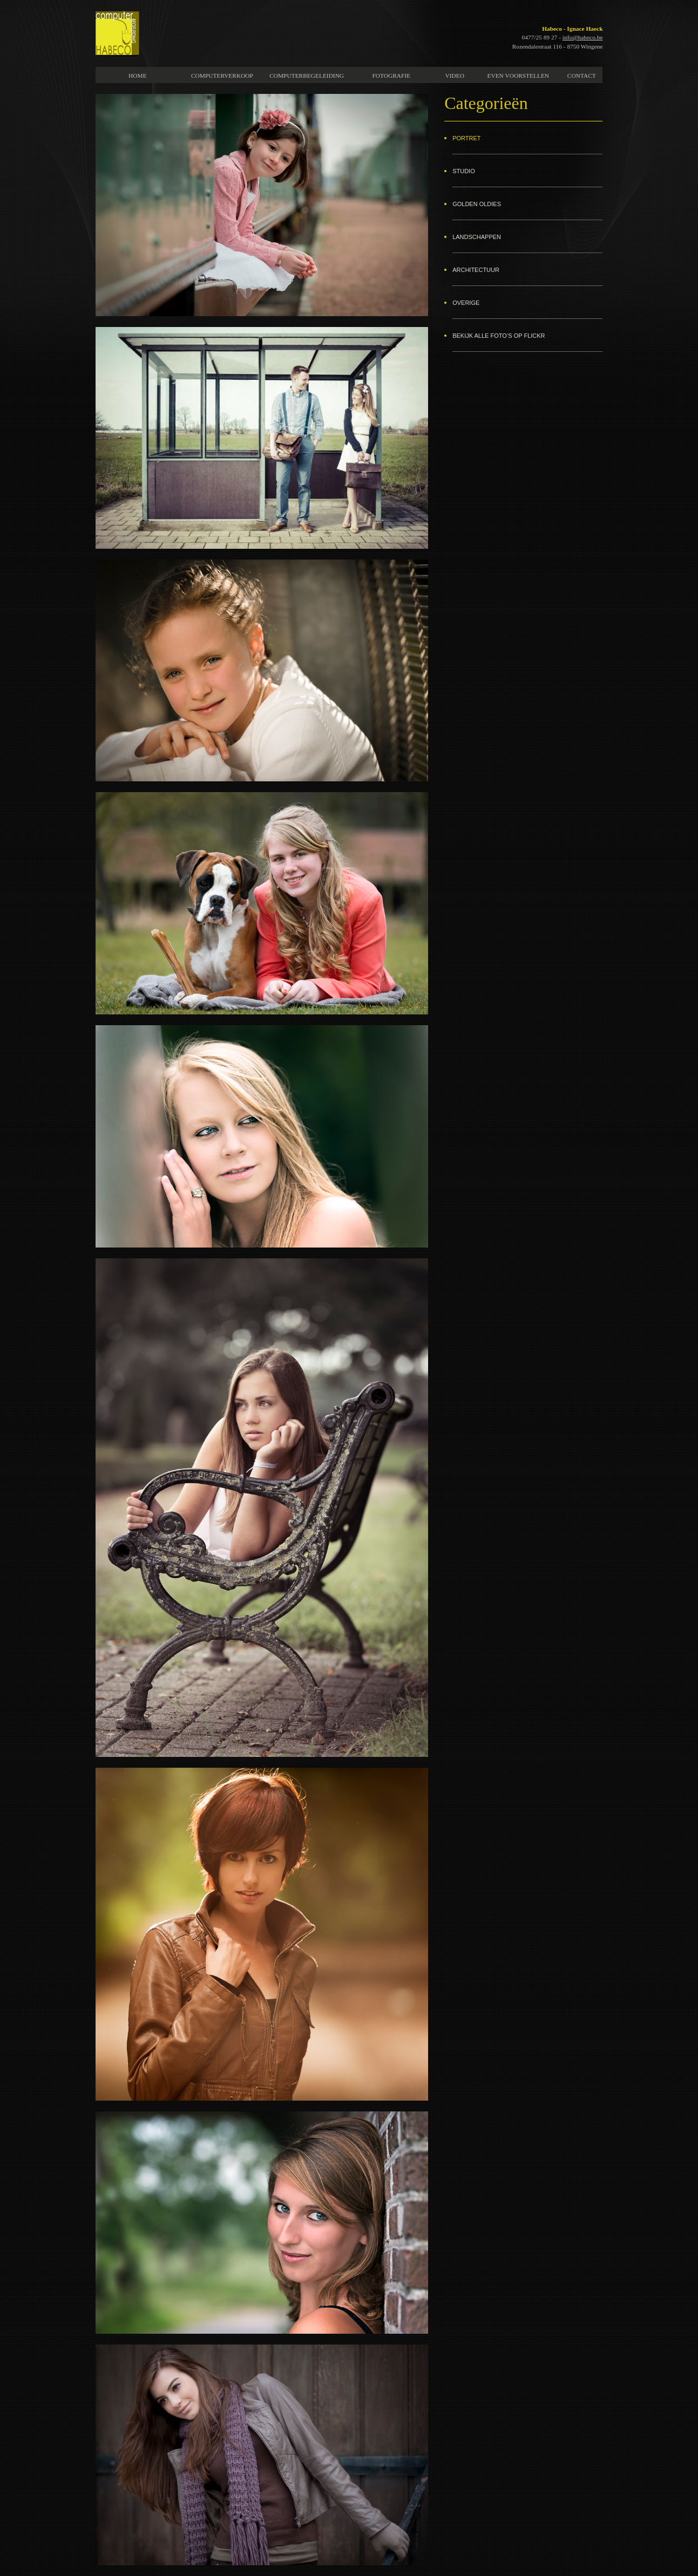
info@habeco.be (583, 37)
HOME (137, 75)
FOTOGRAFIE (391, 75)
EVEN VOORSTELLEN (518, 75)
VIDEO (454, 75)
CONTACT (581, 75)
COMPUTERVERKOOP (222, 75)
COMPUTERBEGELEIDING (306, 75)
